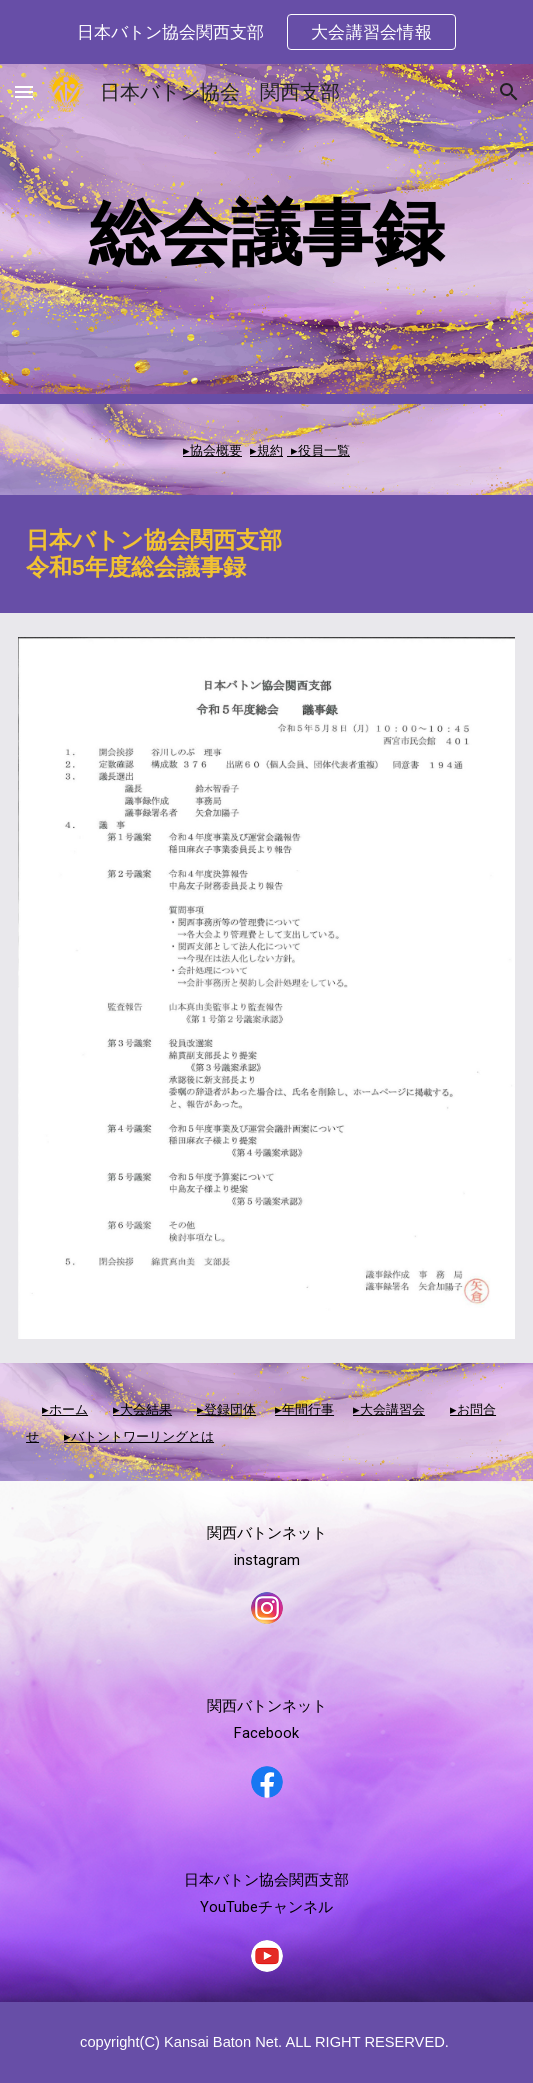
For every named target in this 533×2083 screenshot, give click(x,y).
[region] (266, 32)
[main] (266, 234)
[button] (24, 91)
